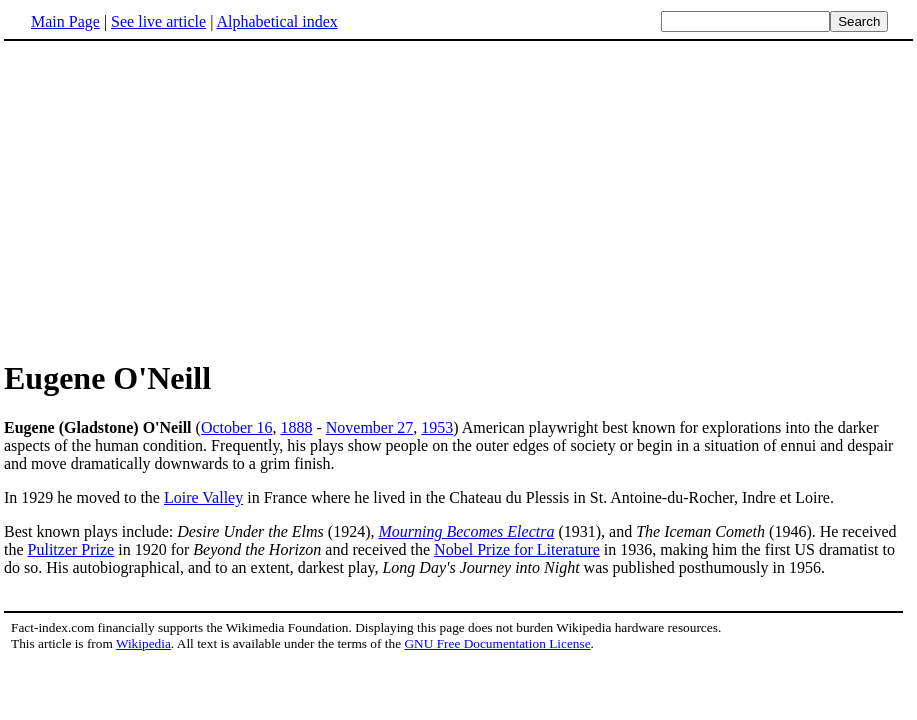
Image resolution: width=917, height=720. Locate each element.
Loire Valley (203, 497)
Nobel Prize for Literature (517, 549)
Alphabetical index (276, 21)
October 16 (237, 427)
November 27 (370, 427)
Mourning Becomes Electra (466, 531)
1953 (437, 427)
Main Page (65, 21)
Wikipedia (143, 643)
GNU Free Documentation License (497, 643)
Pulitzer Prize (71, 549)
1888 (296, 427)
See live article (158, 21)
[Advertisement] (459, 199)
